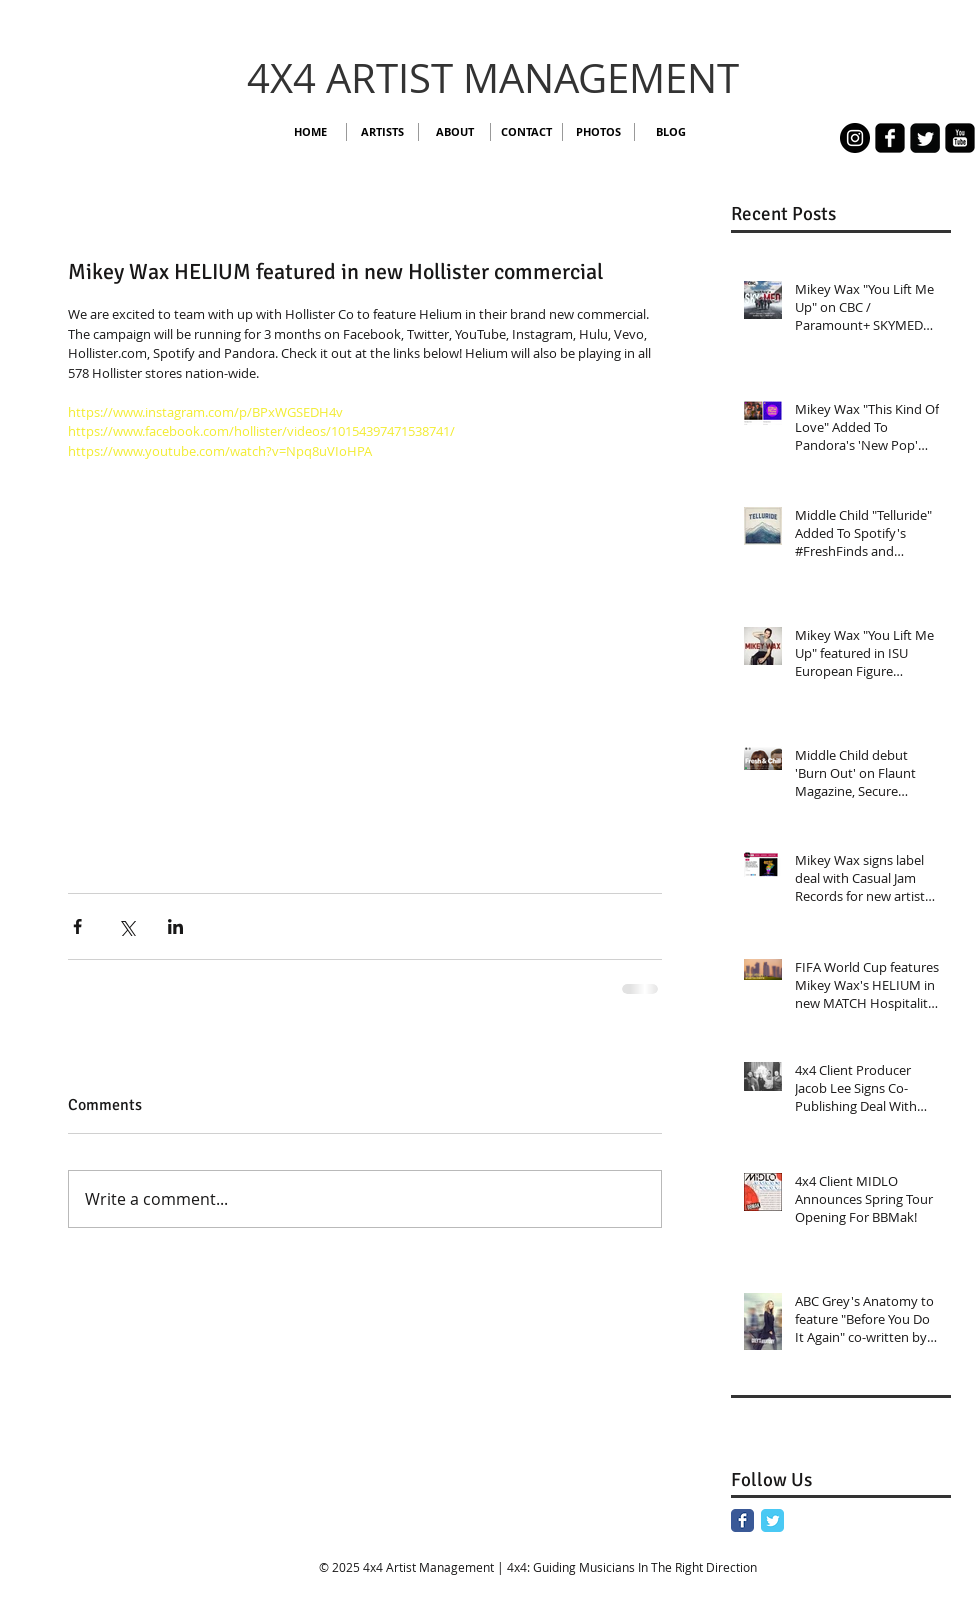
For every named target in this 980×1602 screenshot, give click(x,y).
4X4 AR (311, 78)
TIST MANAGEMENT (557, 78)
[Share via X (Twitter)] (126, 926)
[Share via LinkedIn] (175, 926)
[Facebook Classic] (742, 1520)
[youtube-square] (960, 138)
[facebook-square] (890, 138)
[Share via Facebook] (77, 926)
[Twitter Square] (925, 138)
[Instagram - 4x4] (855, 138)
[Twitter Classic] (772, 1520)
